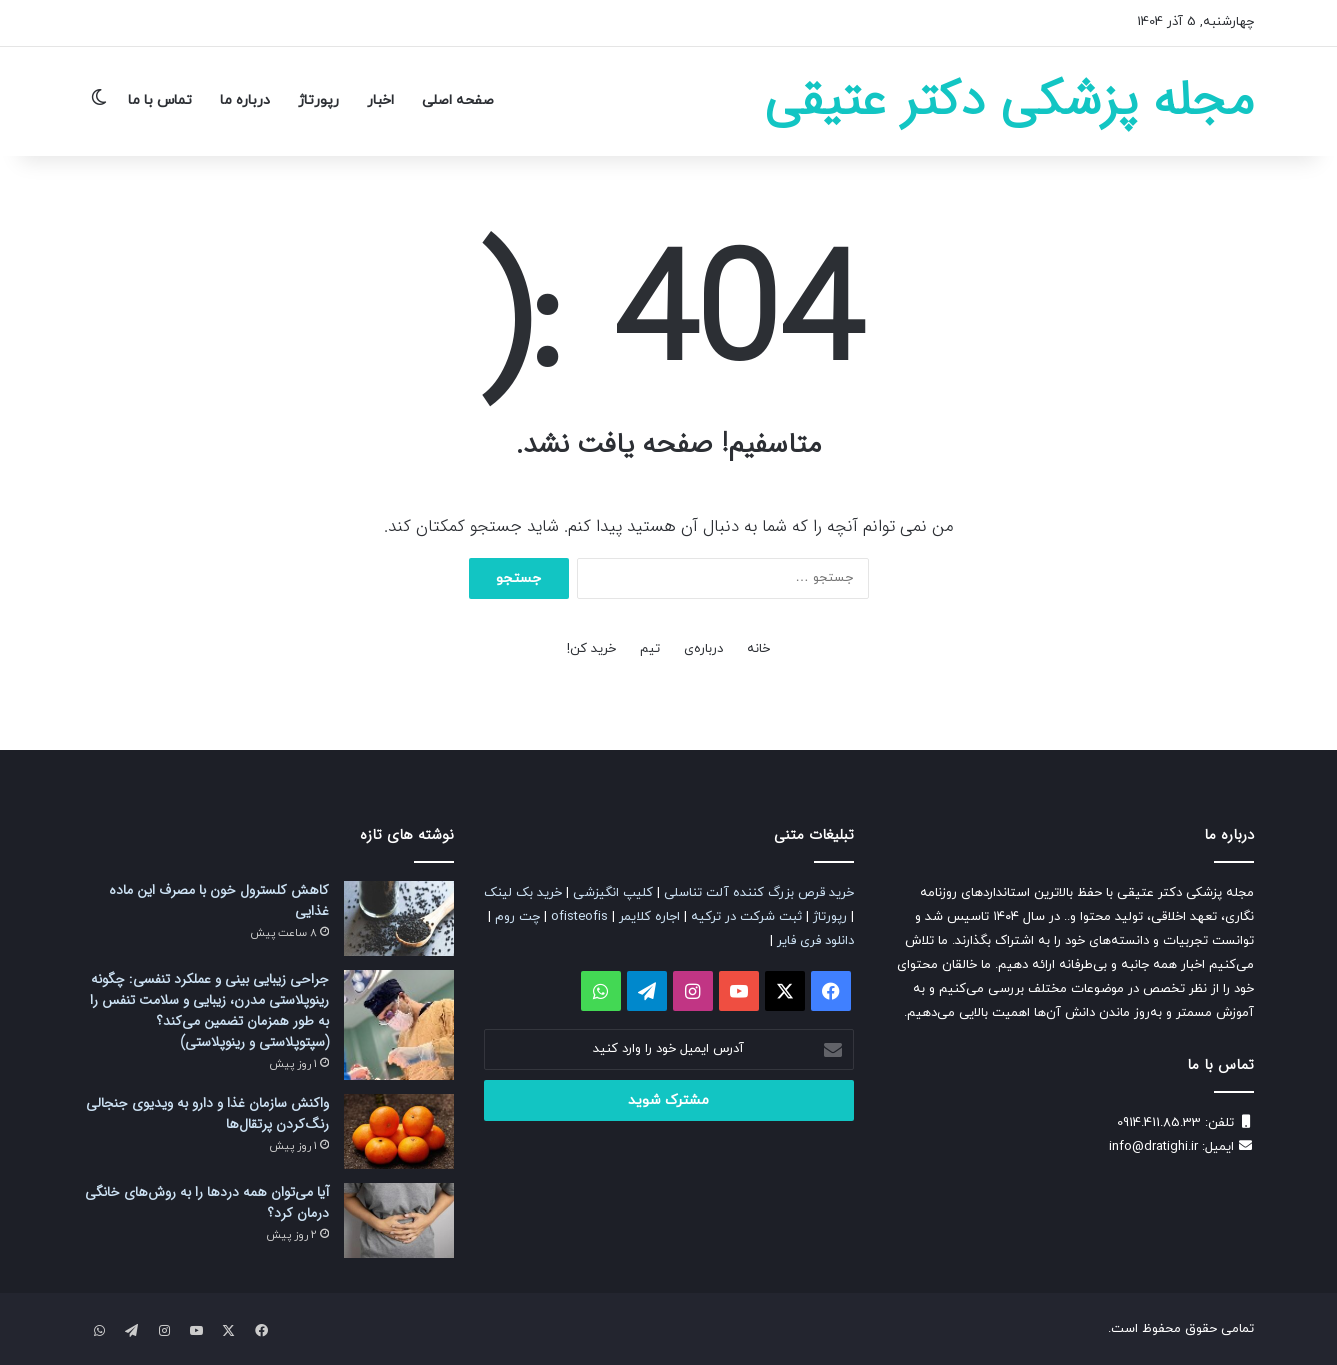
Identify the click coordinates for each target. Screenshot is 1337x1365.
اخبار (380, 100)
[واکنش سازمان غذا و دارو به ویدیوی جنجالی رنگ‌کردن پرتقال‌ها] (399, 1131)
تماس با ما (160, 100)
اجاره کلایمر (649, 917)
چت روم (517, 917)
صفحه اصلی (458, 100)
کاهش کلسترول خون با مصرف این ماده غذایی (219, 900)
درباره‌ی (703, 649)
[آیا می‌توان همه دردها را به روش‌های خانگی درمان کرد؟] (399, 1220)
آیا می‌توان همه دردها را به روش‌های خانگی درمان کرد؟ (207, 1202)
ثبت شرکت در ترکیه (746, 917)
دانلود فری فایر (815, 941)
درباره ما (245, 100)
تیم (650, 649)
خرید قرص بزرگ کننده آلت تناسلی (759, 893)
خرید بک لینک (523, 893)
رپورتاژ (318, 100)
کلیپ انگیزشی (613, 893)
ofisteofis (579, 917)
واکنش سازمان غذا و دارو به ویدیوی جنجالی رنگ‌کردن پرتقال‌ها (207, 1113)
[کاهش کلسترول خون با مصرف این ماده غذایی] (399, 918)
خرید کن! (591, 649)
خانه (758, 649)
